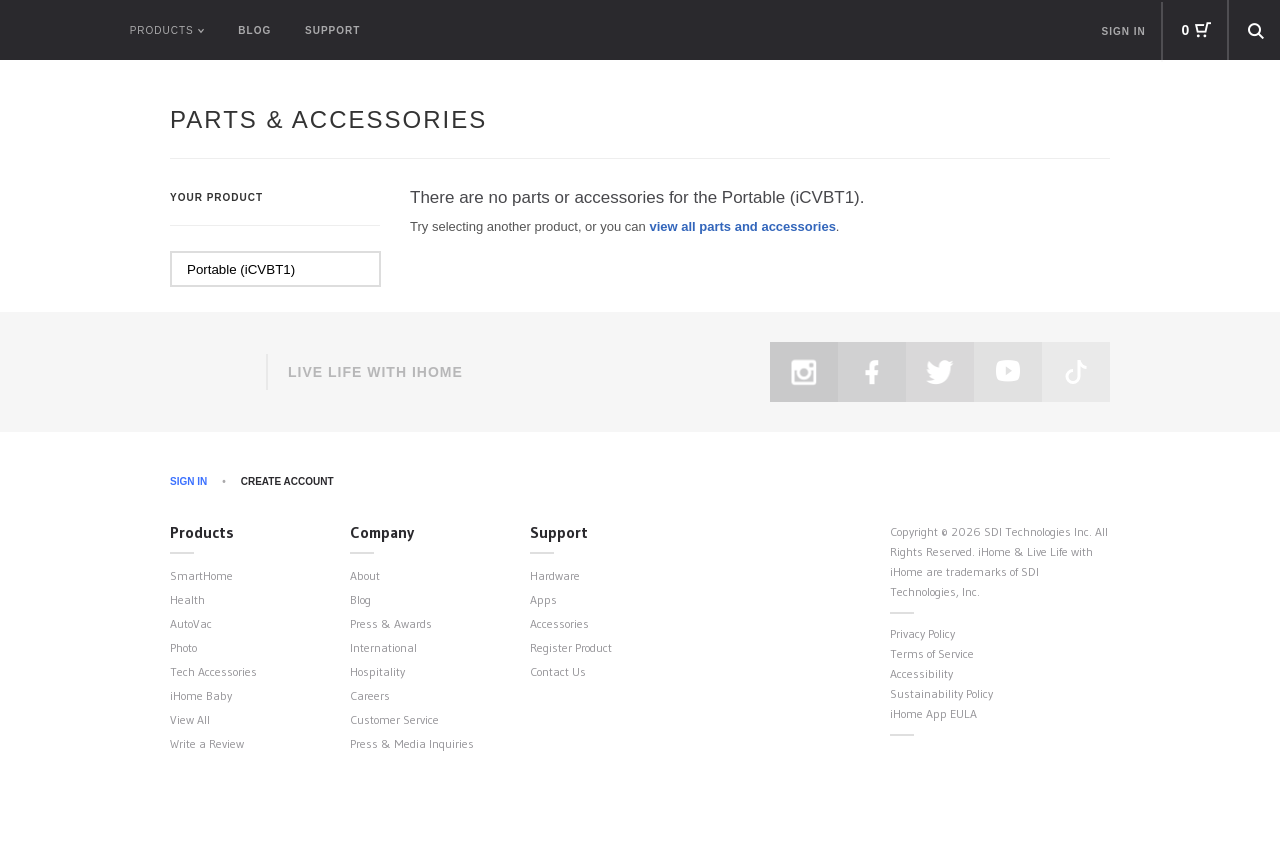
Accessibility (921, 673)
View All (190, 719)
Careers (370, 695)
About (365, 575)
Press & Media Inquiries (412, 743)
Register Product (571, 647)
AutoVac (191, 623)
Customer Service (394, 719)
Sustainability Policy (941, 693)
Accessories (559, 623)
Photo (183, 647)
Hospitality (377, 671)
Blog (254, 30)
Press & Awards (391, 623)
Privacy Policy (922, 633)
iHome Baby (201, 695)
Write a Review (207, 743)
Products (202, 532)
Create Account (287, 481)
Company (382, 532)
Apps (543, 599)
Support (332, 30)
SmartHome (201, 575)
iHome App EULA (933, 713)
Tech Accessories (213, 671)
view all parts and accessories (742, 226)
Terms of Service (932, 653)
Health (187, 599)
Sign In (188, 481)
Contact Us (558, 671)
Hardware (555, 575)
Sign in (1124, 31)
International (383, 647)
